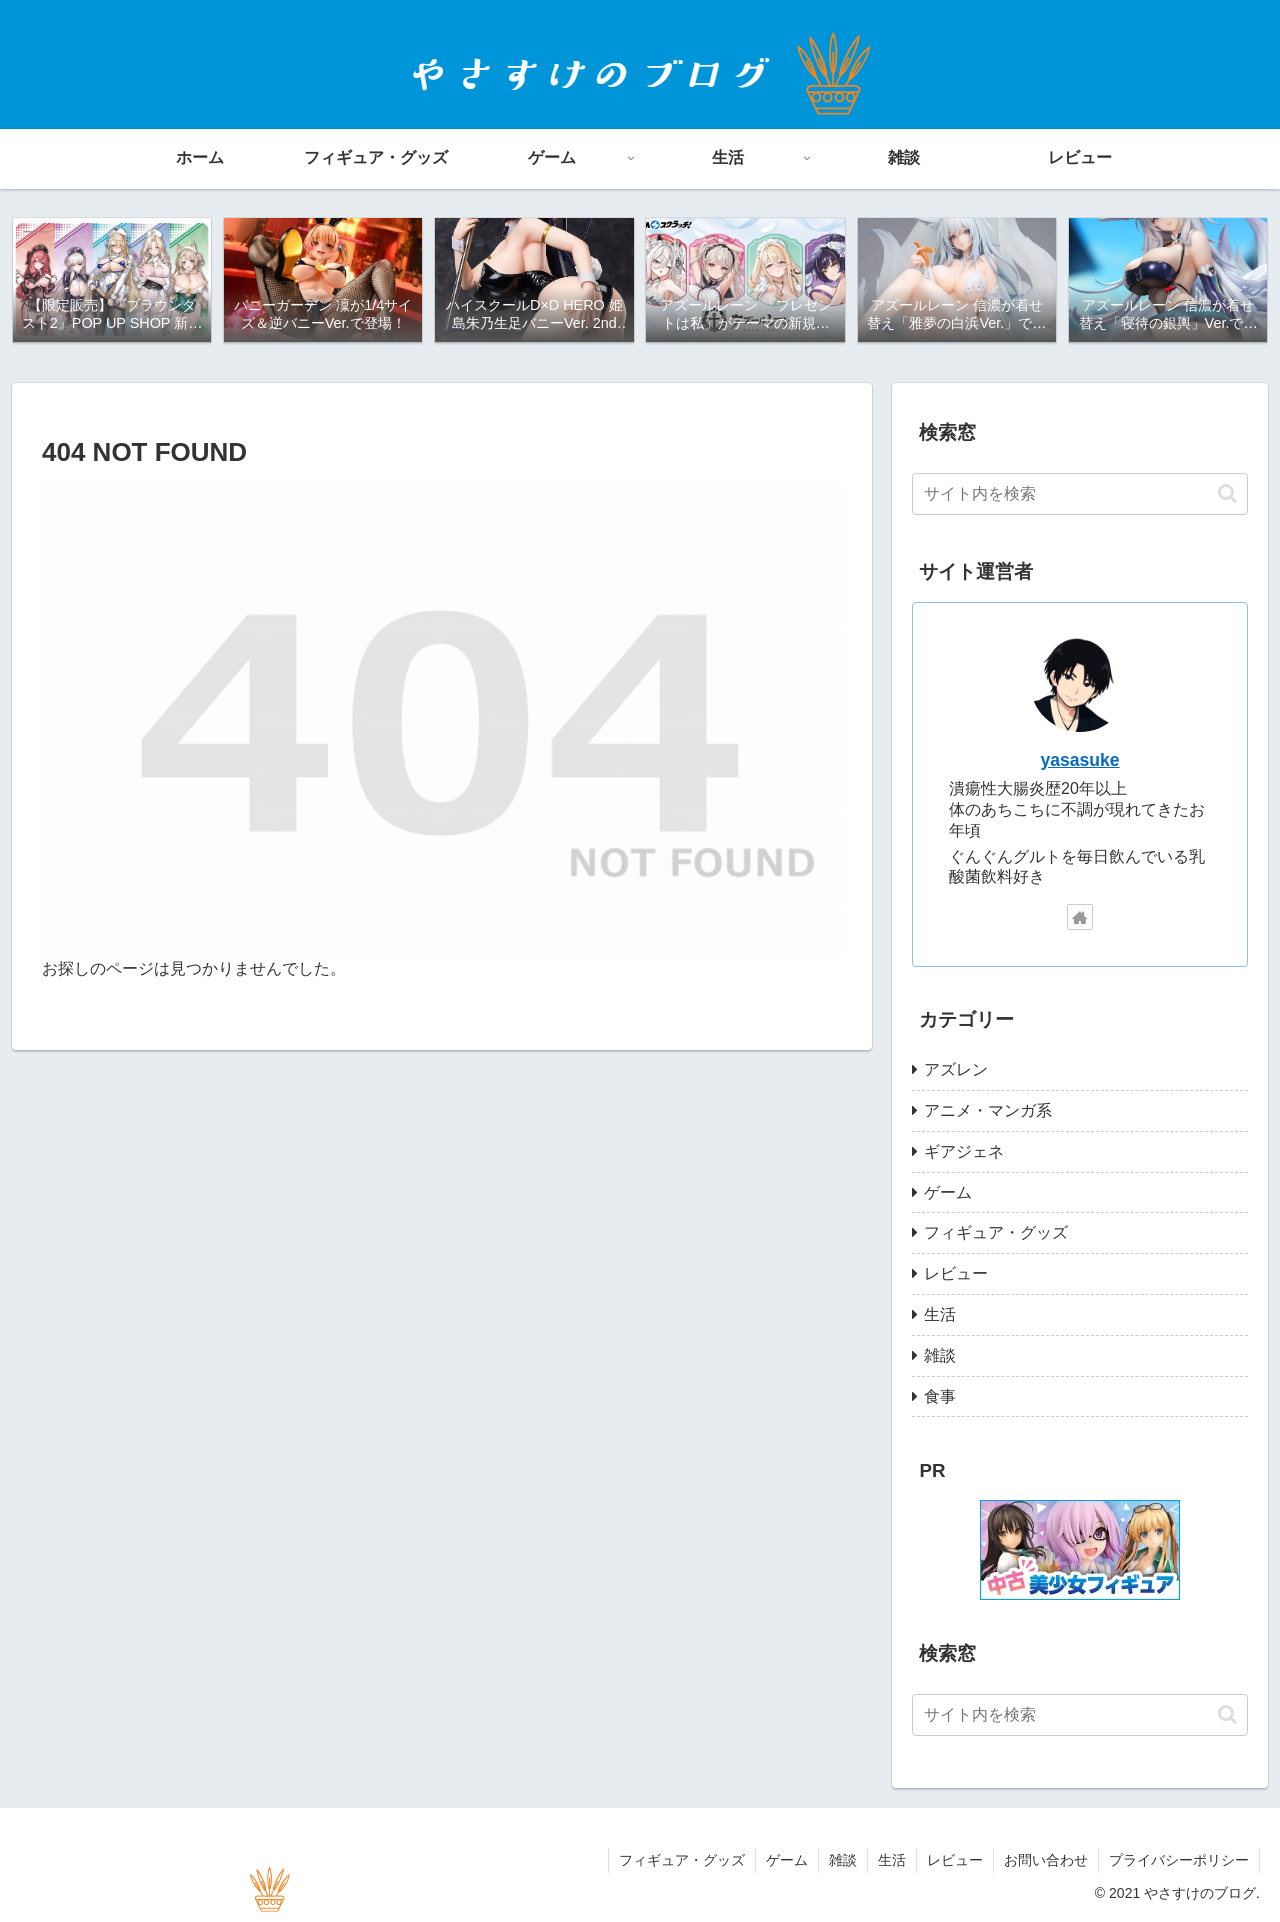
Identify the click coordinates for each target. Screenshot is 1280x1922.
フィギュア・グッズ (682, 1860)
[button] (1227, 493)
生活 (892, 1860)
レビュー (955, 1860)
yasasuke (1079, 760)
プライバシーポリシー (1179, 1860)
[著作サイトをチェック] (1080, 917)
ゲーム (787, 1860)
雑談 (843, 1860)
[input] (1080, 494)
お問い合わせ (1046, 1860)
